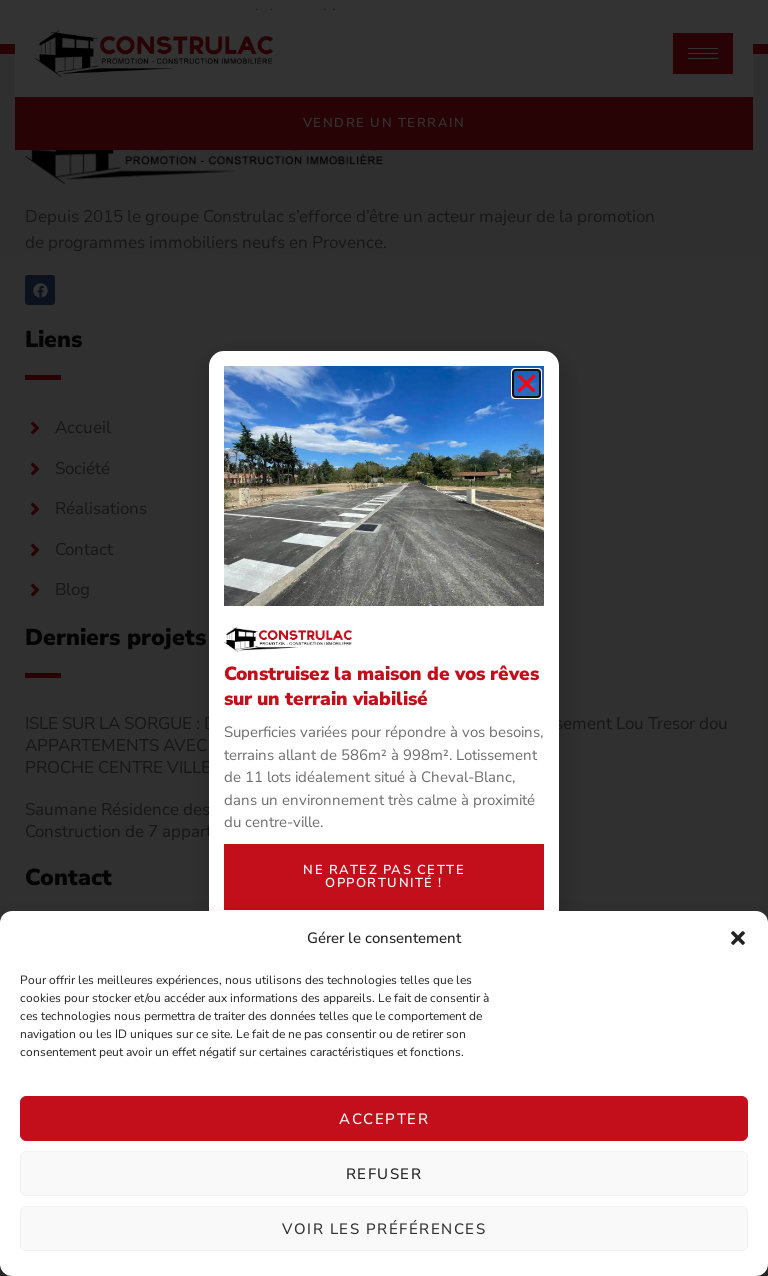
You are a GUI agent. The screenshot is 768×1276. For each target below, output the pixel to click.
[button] (738, 938)
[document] (384, 638)
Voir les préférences (384, 1229)
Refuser (384, 1174)
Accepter (384, 1119)
